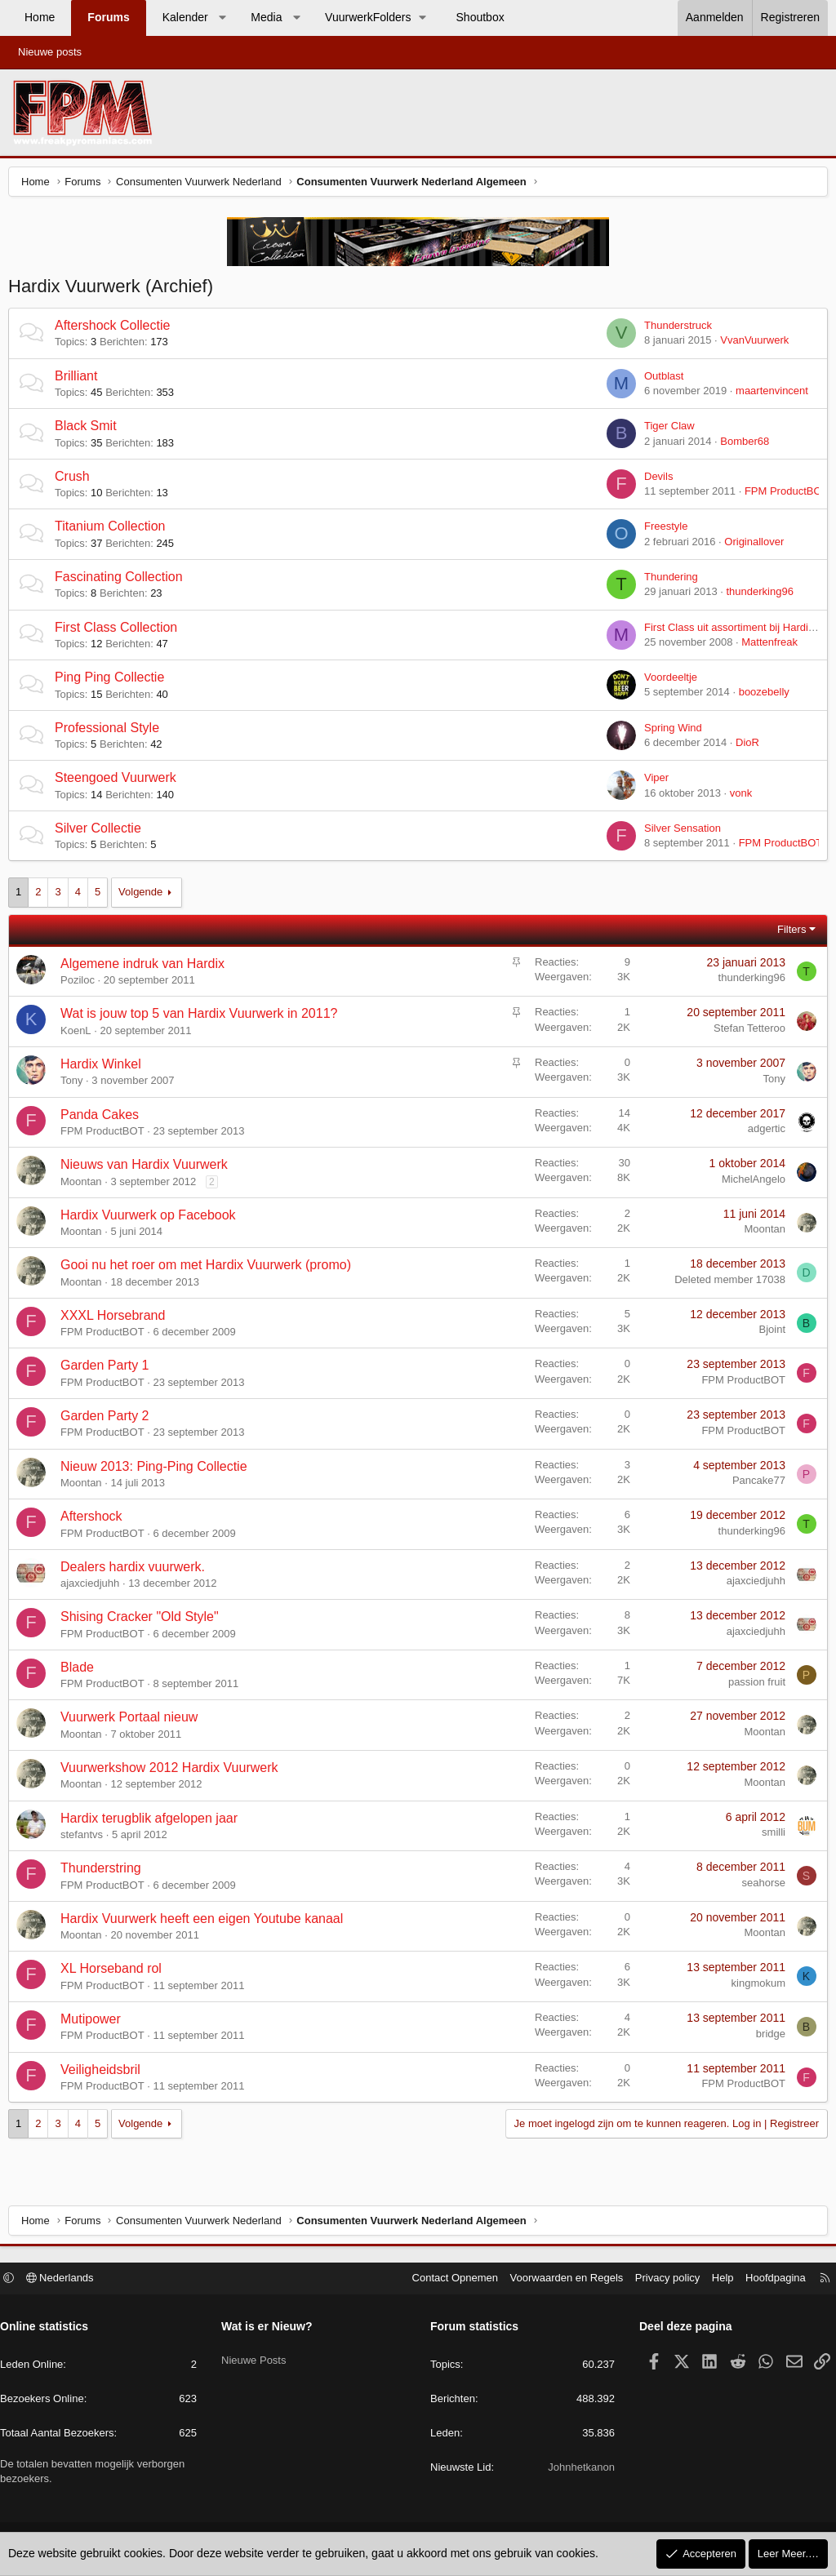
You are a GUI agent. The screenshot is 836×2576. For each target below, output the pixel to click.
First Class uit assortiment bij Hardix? (728, 631)
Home (39, 17)
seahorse (759, 1887)
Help (715, 2280)
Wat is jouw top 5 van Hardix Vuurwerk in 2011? (202, 1017)
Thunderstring (104, 1872)
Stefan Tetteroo (745, 1032)
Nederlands (68, 2280)
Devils (654, 480)
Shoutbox (480, 17)
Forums (108, 17)
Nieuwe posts (50, 52)
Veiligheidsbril (104, 2074)
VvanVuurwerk (750, 344)
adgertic (762, 1132)
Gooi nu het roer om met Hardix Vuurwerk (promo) (209, 1269)
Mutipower (94, 2023)
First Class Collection (120, 631)
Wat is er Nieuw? (271, 2328)
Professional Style (111, 732)
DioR (743, 746)
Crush (76, 480)
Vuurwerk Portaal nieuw (133, 1721)
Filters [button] (787, 933)
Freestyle (661, 530)
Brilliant (80, 380)
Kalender (185, 17)
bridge (766, 2038)
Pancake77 (754, 1484)
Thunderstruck (674, 329)
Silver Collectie (102, 832)
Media (266, 17)
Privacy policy (659, 2280)
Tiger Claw (665, 430)
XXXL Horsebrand (116, 1319)
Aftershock (95, 1520)
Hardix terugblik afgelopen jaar (153, 1822)
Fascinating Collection (123, 581)
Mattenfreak (765, 646)
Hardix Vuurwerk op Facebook (152, 1219)
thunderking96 (756, 595)
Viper (652, 781)
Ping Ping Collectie (113, 681)
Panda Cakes (103, 1119)
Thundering (667, 581)
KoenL (80, 1034)
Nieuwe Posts (257, 2356)
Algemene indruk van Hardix (146, 968)
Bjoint (767, 1333)
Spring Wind (669, 732)
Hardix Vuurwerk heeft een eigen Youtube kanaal (205, 1923)
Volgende (144, 896)
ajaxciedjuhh (93, 1587)
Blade (81, 1671)
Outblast (659, 380)
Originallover (750, 546)
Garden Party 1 (108, 1369)
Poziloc (81, 984)
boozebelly (760, 696)
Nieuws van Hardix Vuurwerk (148, 1168)
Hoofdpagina (767, 2280)
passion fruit (752, 1686)
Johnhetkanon (577, 2469)
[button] (222, 18)
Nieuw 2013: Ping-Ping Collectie (157, 1470)
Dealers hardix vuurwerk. (136, 1571)
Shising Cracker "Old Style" (143, 1621)
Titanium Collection (114, 530)
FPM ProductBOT (782, 495)
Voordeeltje (666, 681)
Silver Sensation (678, 832)
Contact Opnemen (447, 2280)
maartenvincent (768, 395)
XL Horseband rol (115, 1972)
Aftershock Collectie (116, 329)
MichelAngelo (749, 1183)
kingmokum (754, 1987)
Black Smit (90, 430)
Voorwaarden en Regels (559, 2280)
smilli (769, 1836)
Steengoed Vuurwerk (119, 781)
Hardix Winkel (104, 1068)
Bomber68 (740, 445)
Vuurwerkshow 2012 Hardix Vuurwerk (173, 1772)
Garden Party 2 (108, 1420)
